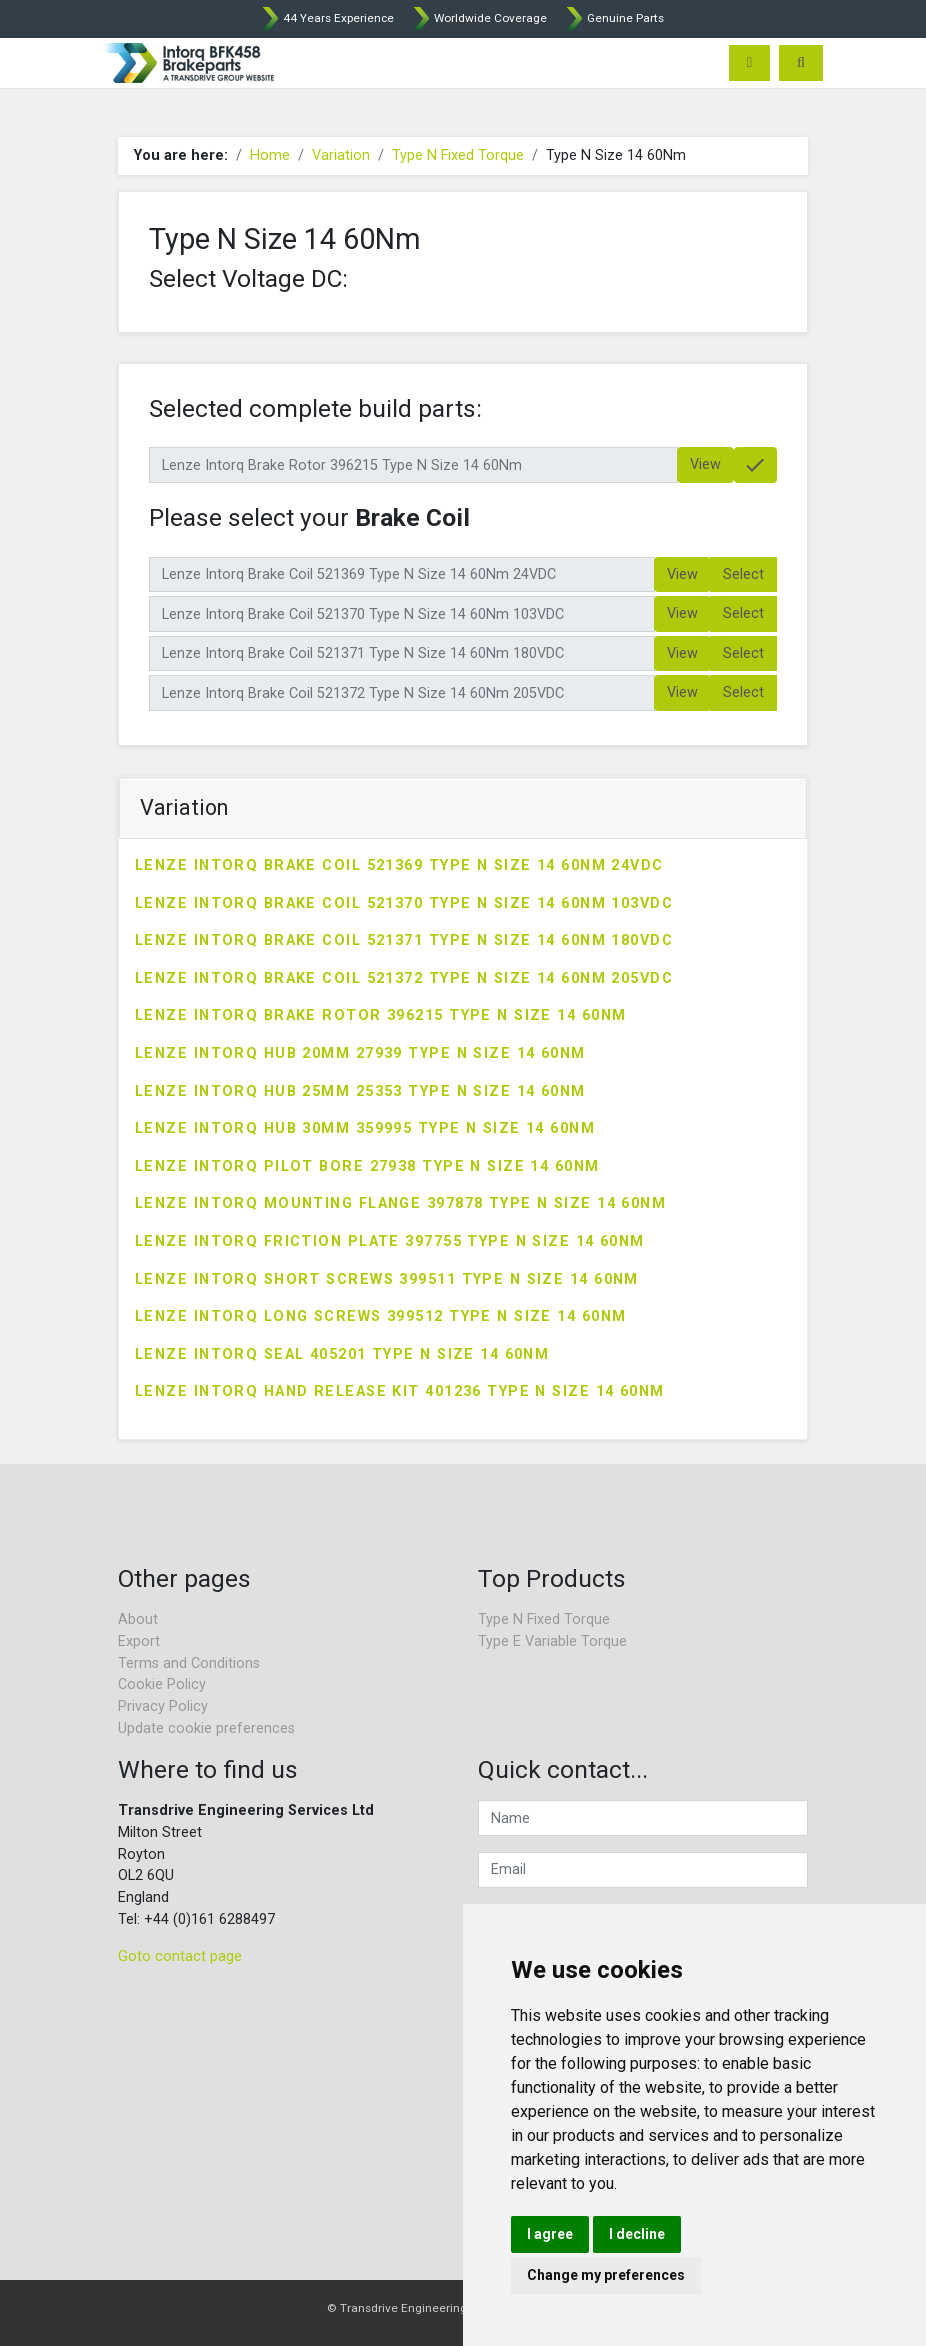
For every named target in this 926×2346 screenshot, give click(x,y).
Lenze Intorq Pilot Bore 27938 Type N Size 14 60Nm (367, 1166)
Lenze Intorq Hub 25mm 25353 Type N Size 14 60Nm (360, 1091)
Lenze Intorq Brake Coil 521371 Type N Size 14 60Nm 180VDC (404, 940)
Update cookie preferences (206, 1728)
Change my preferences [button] (606, 2275)
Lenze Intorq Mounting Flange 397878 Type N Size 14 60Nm (400, 1203)
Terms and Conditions (189, 1663)
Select (743, 574)
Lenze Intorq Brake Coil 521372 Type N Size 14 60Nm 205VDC (404, 978)
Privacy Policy (163, 1706)
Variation (341, 155)
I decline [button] (637, 2234)
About (138, 1619)
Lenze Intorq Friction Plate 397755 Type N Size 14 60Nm (390, 1241)
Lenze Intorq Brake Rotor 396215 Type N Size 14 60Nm (380, 1015)
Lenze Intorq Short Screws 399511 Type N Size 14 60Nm (387, 1279)
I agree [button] (550, 2234)
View (705, 464)
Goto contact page (180, 1956)
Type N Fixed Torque (458, 155)
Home (270, 155)
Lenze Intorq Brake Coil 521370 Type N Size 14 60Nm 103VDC (404, 903)
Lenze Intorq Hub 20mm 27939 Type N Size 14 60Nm (360, 1053)
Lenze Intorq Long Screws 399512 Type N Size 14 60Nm (380, 1316)
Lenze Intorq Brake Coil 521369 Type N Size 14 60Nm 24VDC (399, 865)
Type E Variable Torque (552, 1641)
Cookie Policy (162, 1684)
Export (139, 1641)
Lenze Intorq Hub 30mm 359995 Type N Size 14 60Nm (365, 1128)
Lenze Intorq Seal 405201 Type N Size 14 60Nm (342, 1354)
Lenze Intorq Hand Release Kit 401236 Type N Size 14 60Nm (400, 1391)
